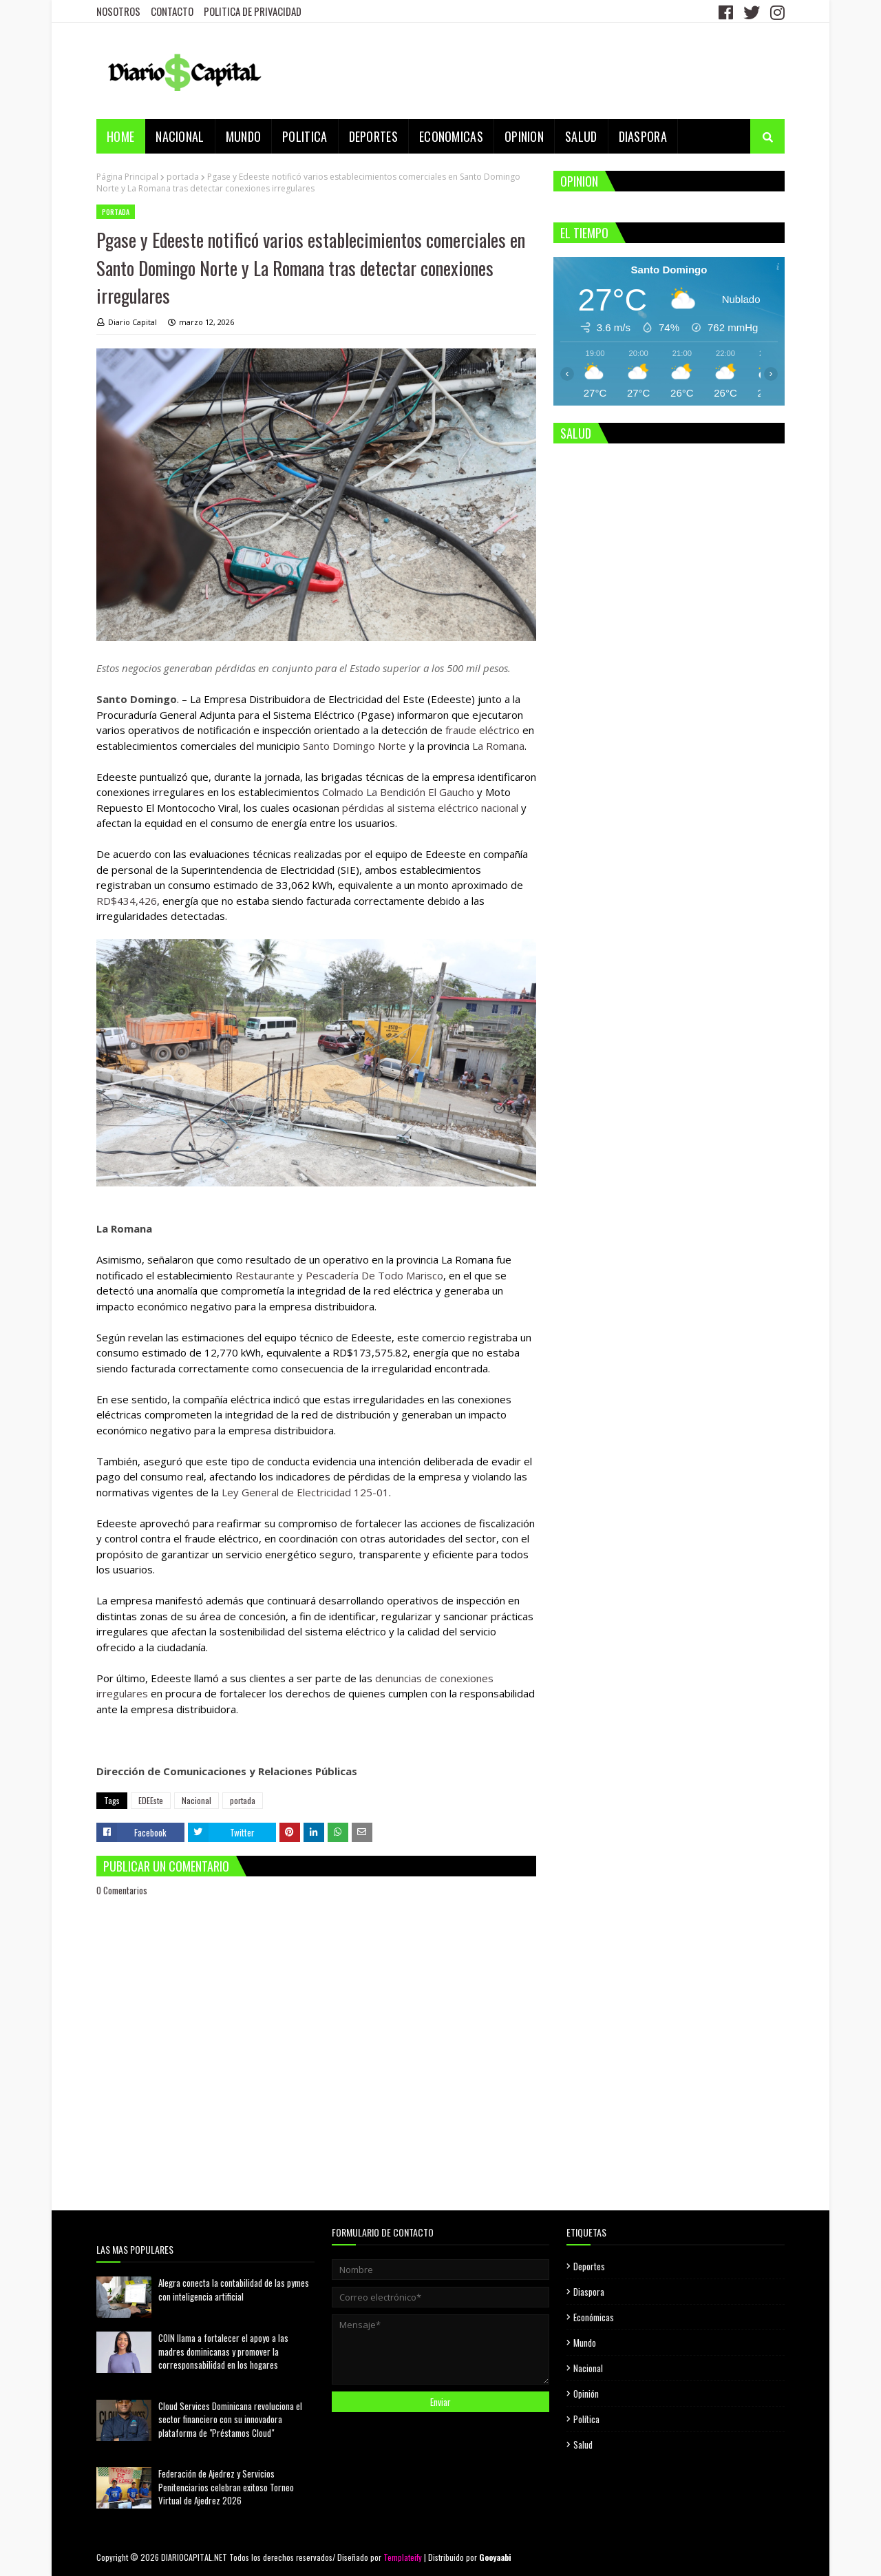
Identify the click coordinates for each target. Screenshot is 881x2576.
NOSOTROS (118, 11)
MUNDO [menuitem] (244, 136)
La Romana (498, 746)
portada (183, 176)
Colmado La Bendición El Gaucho (398, 792)
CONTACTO (172, 11)
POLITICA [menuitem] (304, 136)
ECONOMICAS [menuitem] (451, 136)
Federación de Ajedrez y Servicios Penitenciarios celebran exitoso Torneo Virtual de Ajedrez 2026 (226, 2487)
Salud (583, 2444)
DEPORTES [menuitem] (373, 136)
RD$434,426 (126, 901)
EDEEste (150, 1800)
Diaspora (588, 2291)
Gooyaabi (495, 2557)
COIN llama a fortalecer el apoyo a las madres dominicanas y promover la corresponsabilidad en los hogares (223, 2351)
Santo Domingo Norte (354, 746)
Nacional (196, 1800)
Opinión (586, 2393)
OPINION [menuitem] (524, 136)
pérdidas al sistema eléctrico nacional (430, 808)
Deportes (589, 2266)
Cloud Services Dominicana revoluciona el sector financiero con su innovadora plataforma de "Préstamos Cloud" (230, 2419)
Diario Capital (132, 322)
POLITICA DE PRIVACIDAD (252, 11)
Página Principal (127, 176)
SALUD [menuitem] (581, 136)
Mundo (584, 2342)
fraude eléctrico (482, 730)
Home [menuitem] (120, 136)
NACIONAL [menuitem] (180, 136)
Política (586, 2419)
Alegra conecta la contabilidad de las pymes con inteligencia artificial (233, 2289)
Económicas (593, 2317)
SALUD (575, 433)
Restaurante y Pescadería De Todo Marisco (339, 1275)
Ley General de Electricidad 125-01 (305, 1492)
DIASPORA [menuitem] (643, 136)
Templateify (402, 2557)
